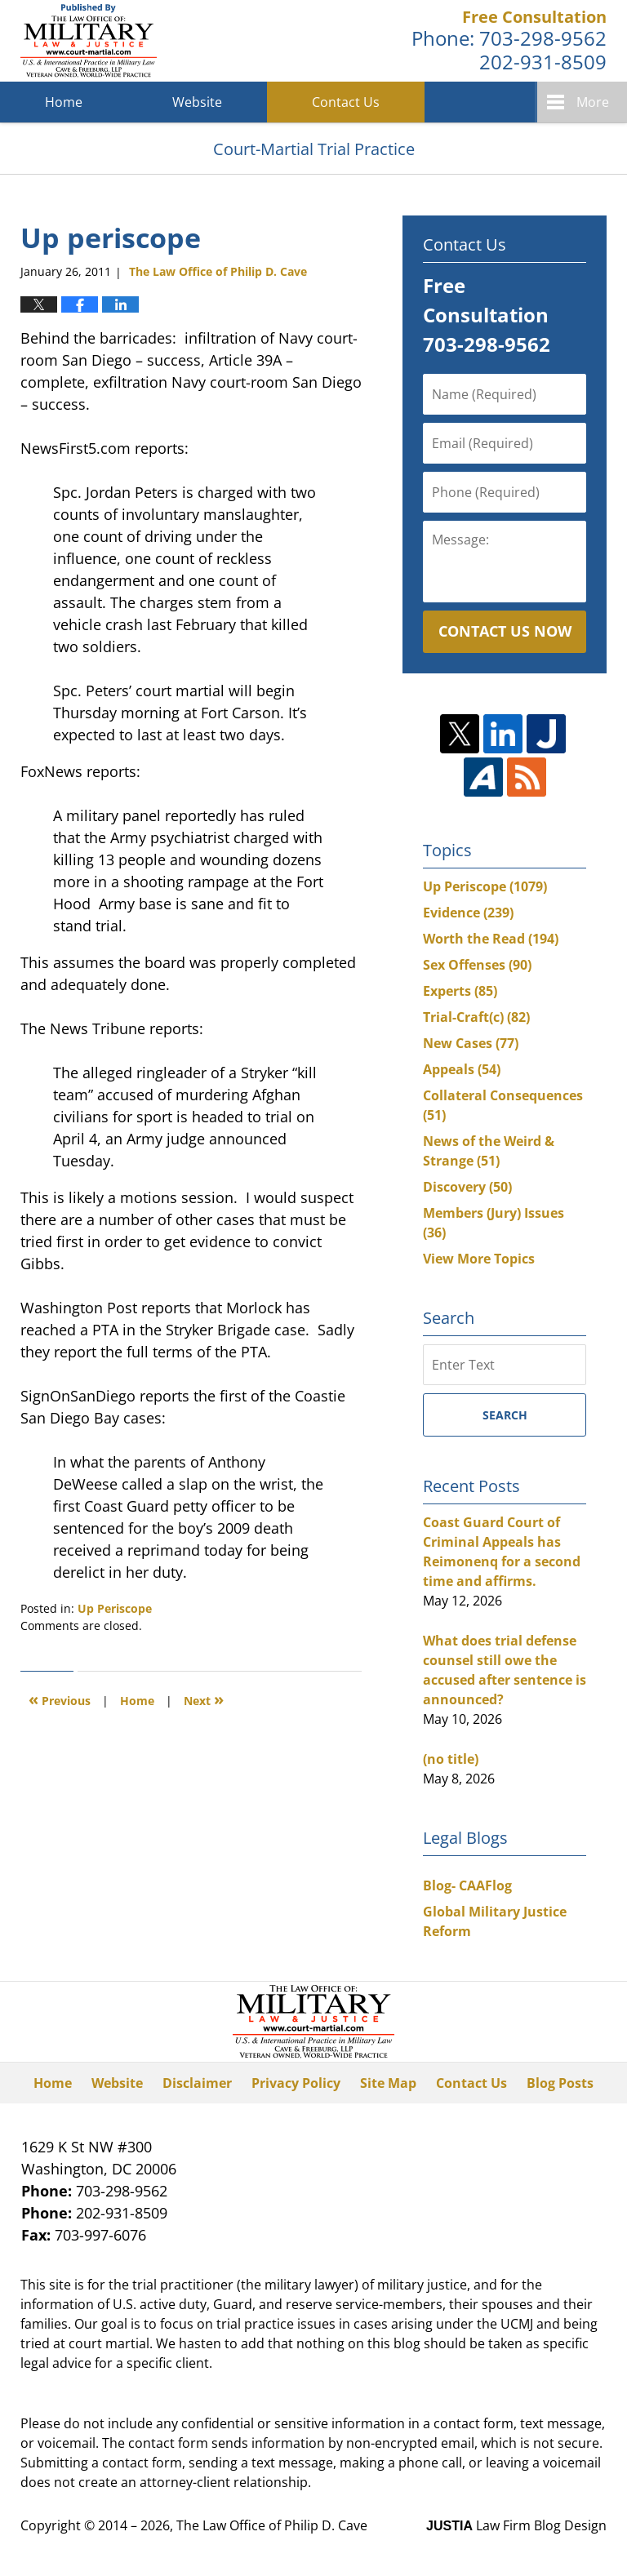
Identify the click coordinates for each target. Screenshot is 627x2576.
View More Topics (479, 1259)
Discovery (467, 1187)
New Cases (470, 1043)
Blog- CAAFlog (467, 1885)
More (592, 102)
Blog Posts (560, 2083)
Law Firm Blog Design (516, 2525)
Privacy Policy (295, 2083)
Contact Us (346, 102)
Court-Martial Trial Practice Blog (88, 41)
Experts (460, 991)
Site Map (388, 2083)
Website (197, 102)
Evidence (468, 913)
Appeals (461, 1069)
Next (204, 1699)
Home (63, 102)
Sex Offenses (477, 965)
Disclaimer (197, 2083)
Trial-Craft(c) (476, 1017)
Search (504, 1415)
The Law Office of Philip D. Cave (271, 2525)
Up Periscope (115, 1608)
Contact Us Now (504, 631)
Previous (60, 1699)
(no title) (450, 1759)
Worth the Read (490, 939)
